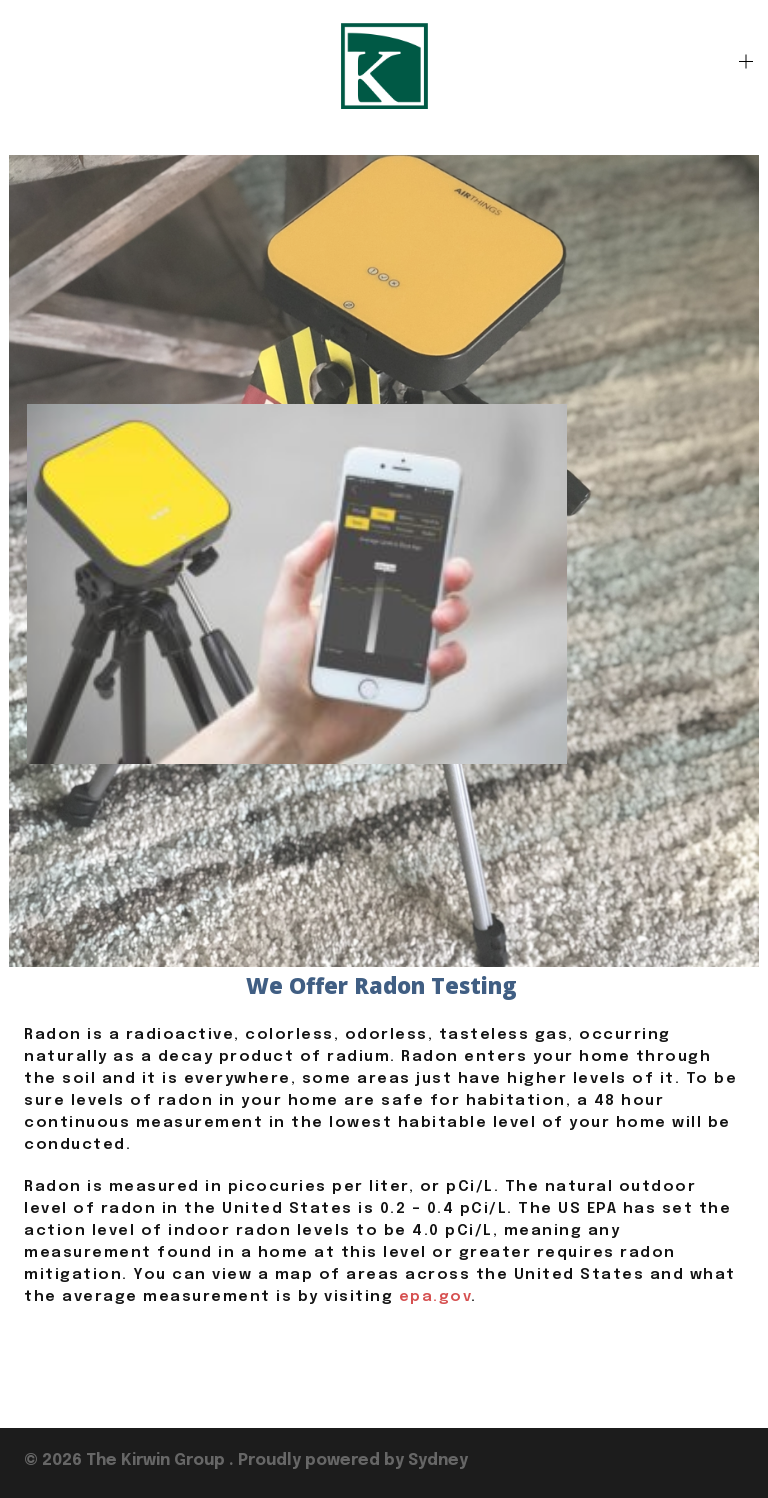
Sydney (438, 1460)
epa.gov (435, 1297)
